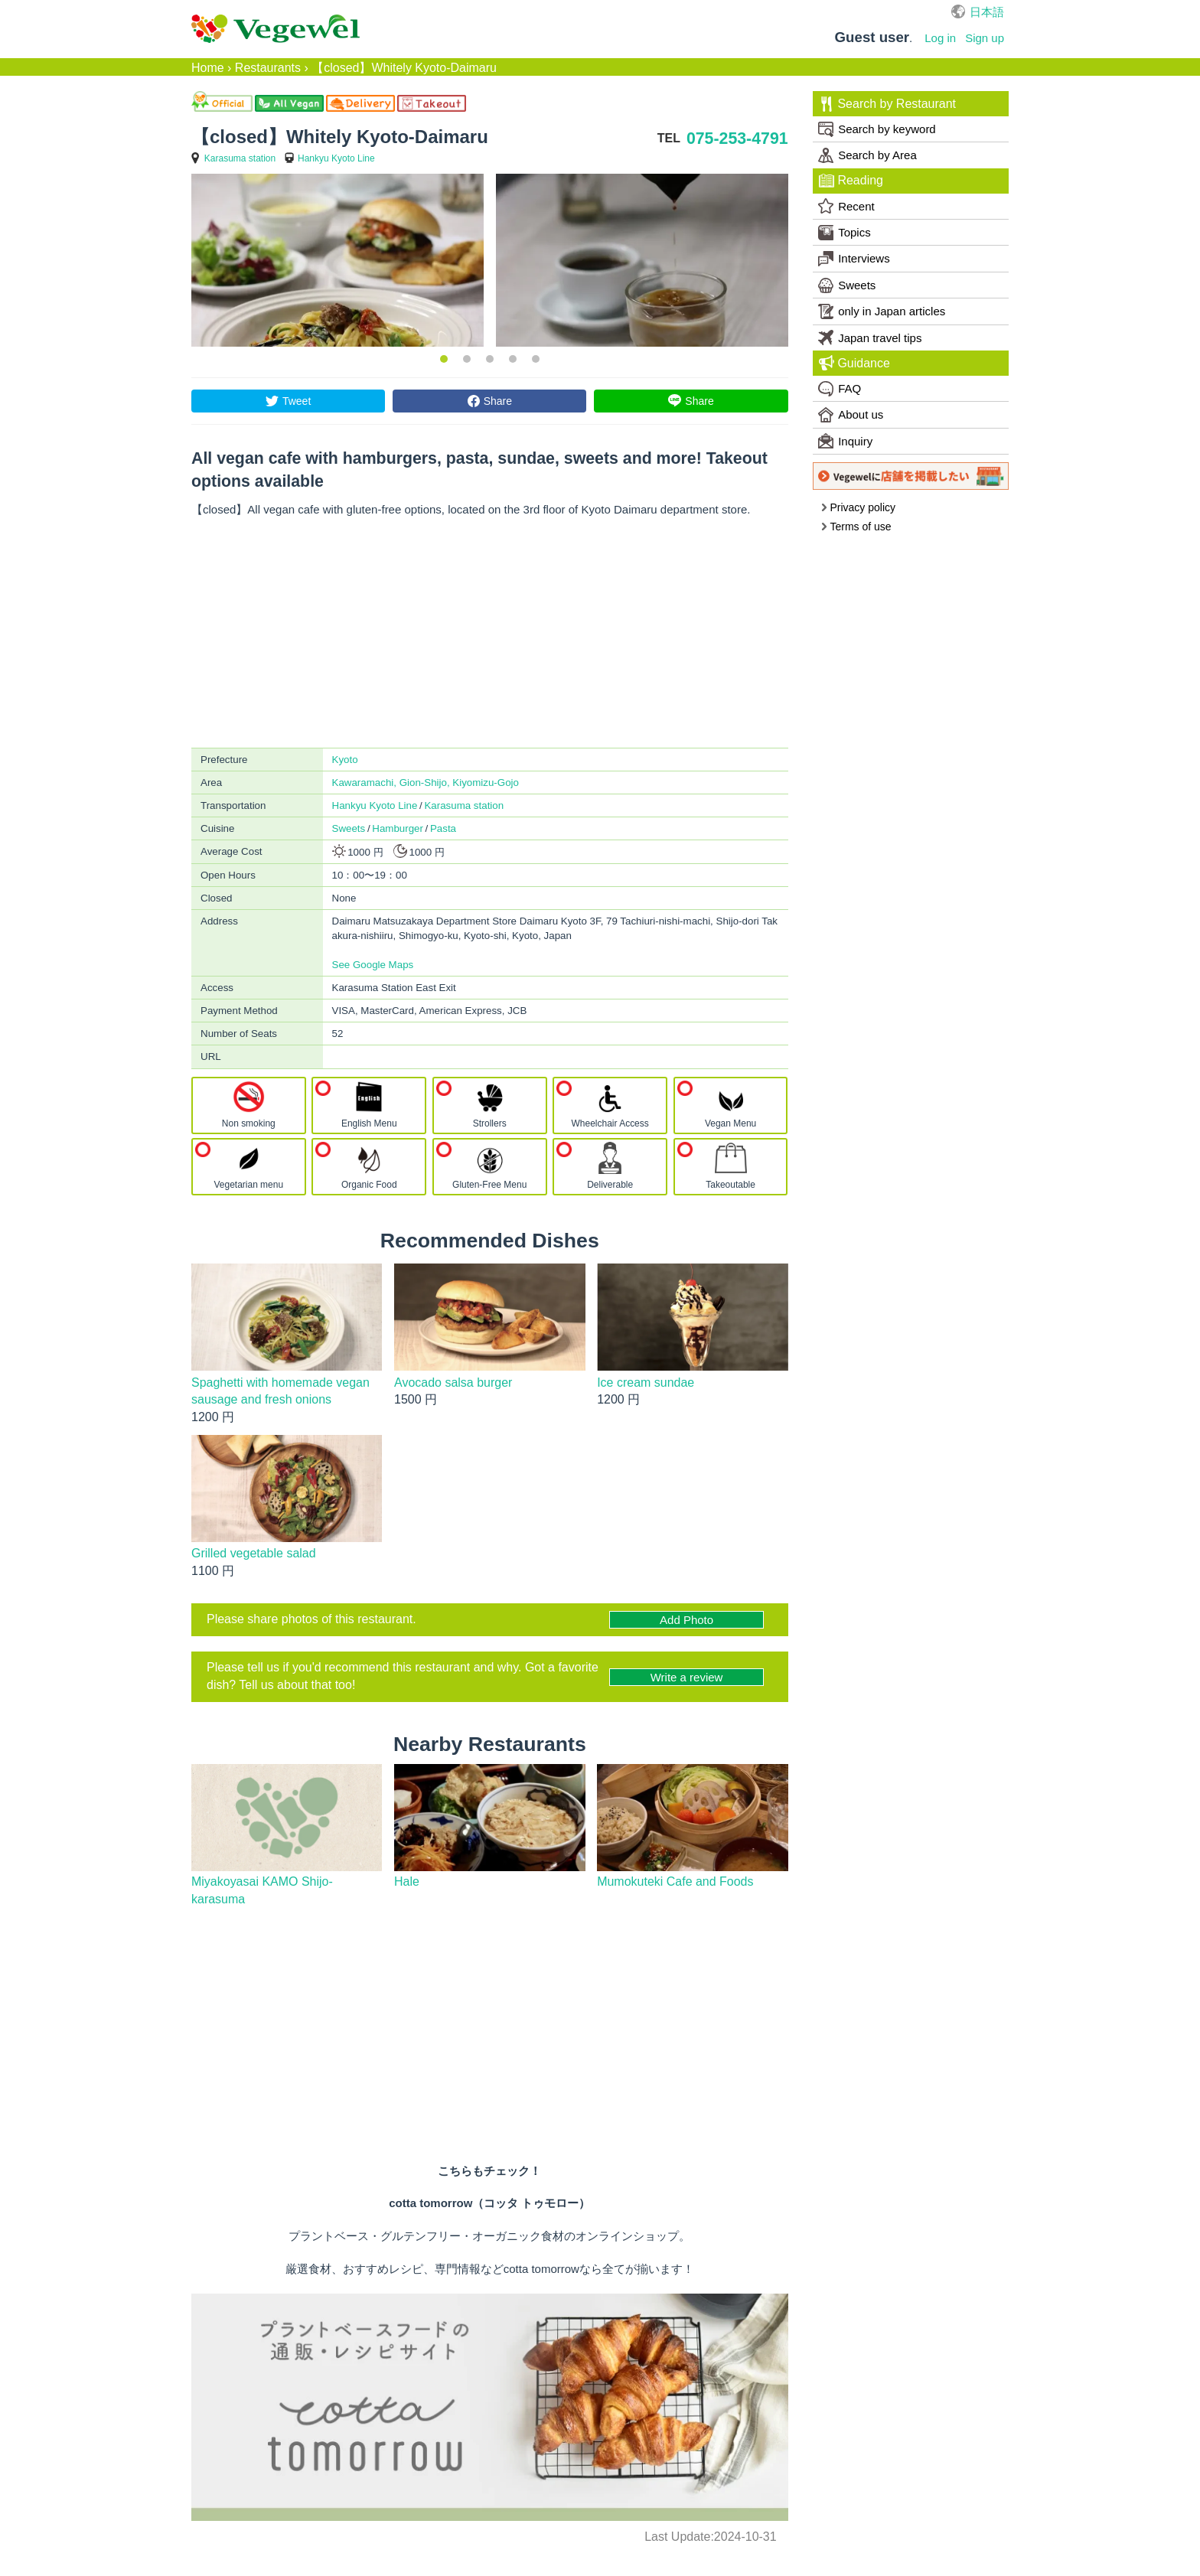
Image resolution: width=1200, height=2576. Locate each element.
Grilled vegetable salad (253, 1553)
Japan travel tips (869, 337)
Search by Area (867, 155)
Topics (844, 232)
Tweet (296, 401)
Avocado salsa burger (453, 1382)
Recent (846, 206)
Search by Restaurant (887, 104)
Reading (851, 180)
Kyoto (345, 759)
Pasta (443, 828)
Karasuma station (240, 158)
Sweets (349, 828)
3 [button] (490, 359)
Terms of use (856, 526)
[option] (337, 260)
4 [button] (513, 359)
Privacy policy (857, 507)
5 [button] (536, 359)
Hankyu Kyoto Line (336, 158)
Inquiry (845, 440)
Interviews (854, 258)
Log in (940, 37)
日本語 (987, 11)
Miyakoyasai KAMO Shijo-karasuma (262, 1890)
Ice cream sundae (645, 1382)
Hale (406, 1881)
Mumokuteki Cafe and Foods (675, 1881)
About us (850, 414)
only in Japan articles (881, 311)
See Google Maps (373, 964)
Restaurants (268, 67)
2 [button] (467, 359)
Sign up (984, 37)
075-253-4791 (737, 138)
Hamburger (397, 828)
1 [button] (444, 359)
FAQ (839, 388)
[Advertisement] (489, 633)
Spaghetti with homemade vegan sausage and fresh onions (280, 1391)
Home (207, 67)
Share (498, 401)
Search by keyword (877, 129)
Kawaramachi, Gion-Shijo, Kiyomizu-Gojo (425, 782)
